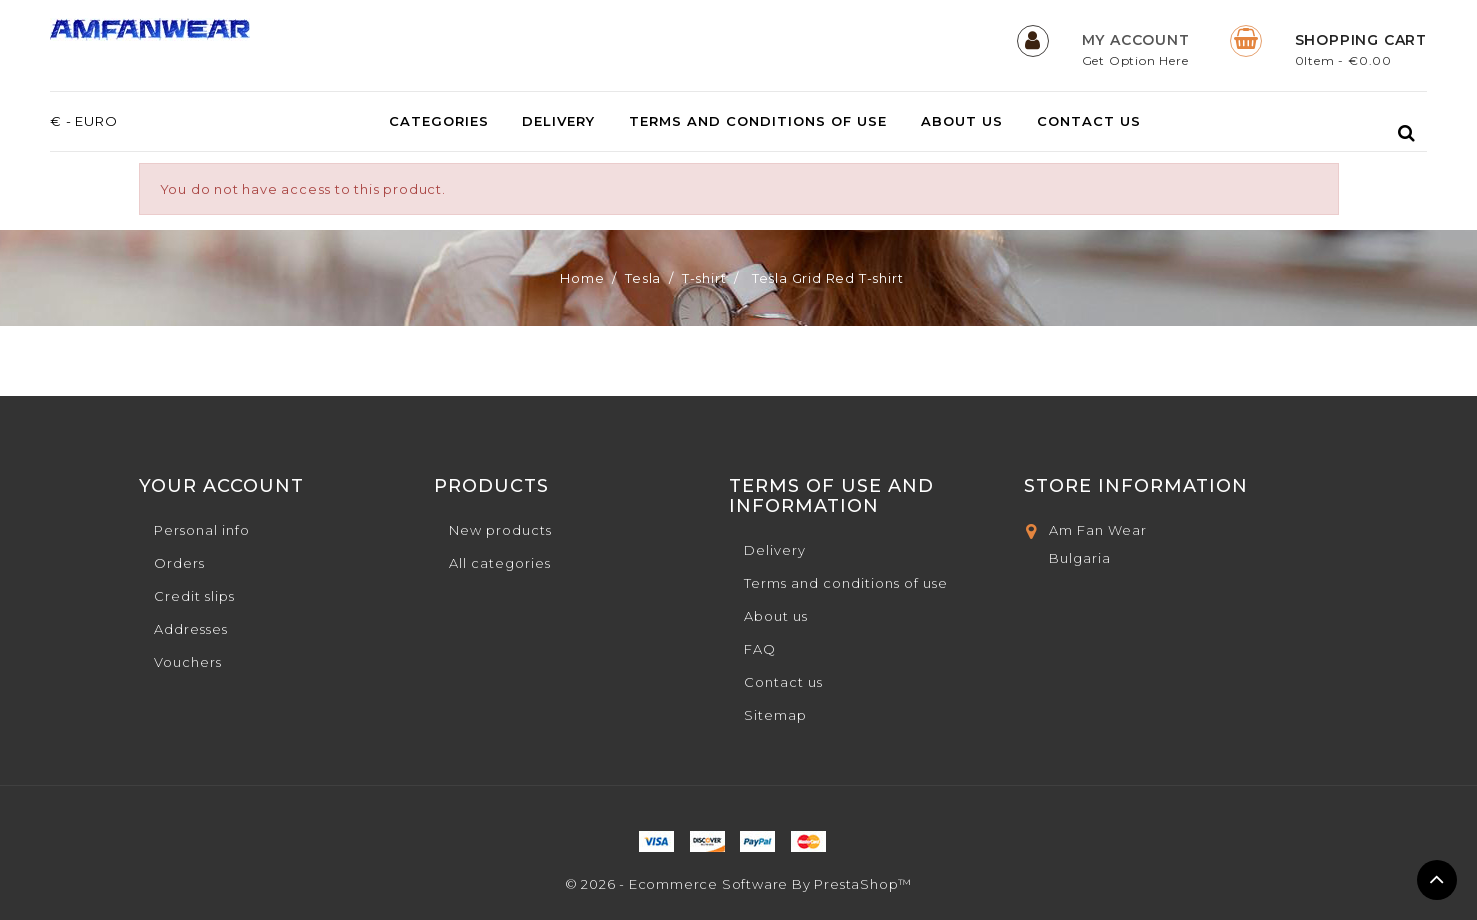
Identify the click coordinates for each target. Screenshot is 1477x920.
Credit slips (194, 596)
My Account (1136, 40)
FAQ (760, 649)
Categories (439, 122)
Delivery (558, 122)
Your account (221, 486)
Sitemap (775, 715)
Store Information (1136, 486)
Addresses (191, 629)
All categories (500, 563)
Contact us (1089, 122)
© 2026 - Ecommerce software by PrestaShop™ (739, 884)
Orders (179, 563)
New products (500, 530)
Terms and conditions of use (758, 122)
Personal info (202, 530)
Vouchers (188, 662)
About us (962, 122)
